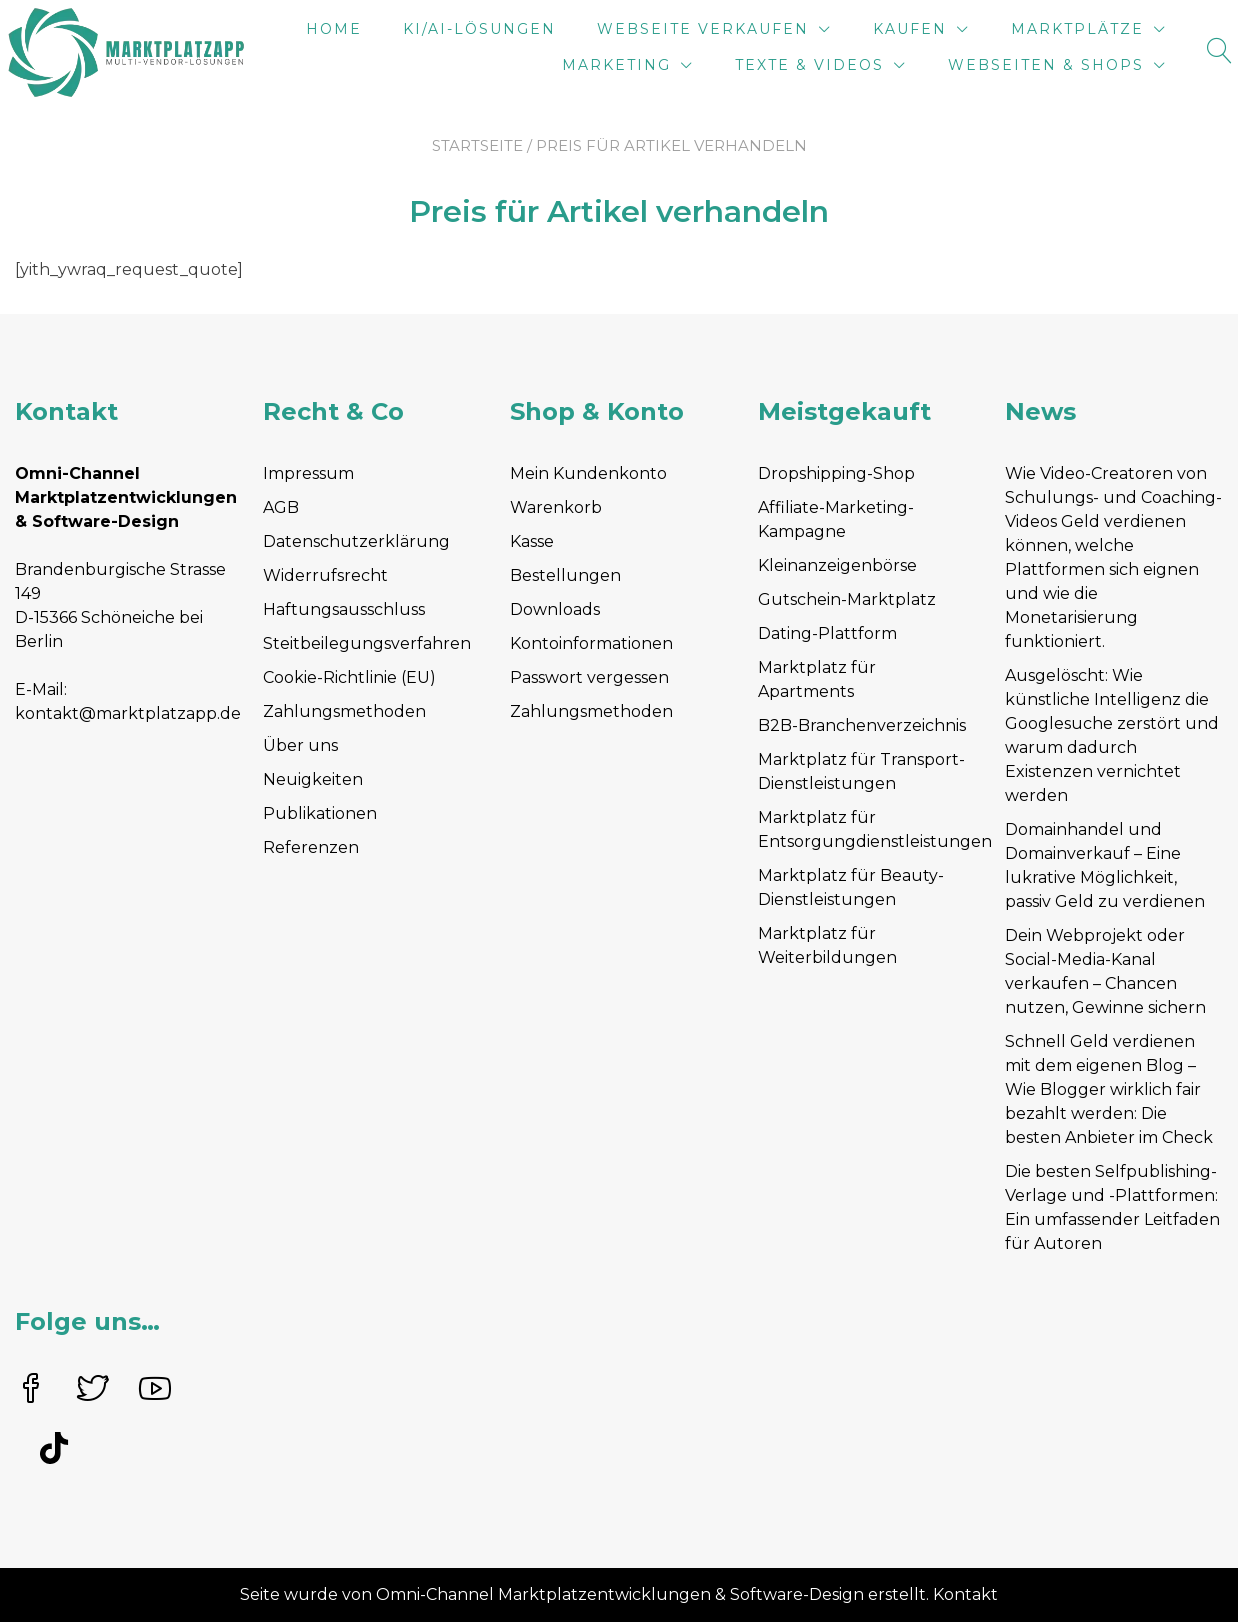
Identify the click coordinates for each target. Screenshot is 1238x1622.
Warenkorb (556, 507)
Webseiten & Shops (1046, 65)
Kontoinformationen (591, 643)
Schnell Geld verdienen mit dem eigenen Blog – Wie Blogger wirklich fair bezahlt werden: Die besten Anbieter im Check (1109, 1089)
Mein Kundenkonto (588, 473)
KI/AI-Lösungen (479, 29)
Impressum (308, 473)
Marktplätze (1077, 29)
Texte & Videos (809, 65)
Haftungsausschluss (344, 609)
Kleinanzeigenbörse (837, 565)
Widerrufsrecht (325, 575)
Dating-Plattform (827, 633)
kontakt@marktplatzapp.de (128, 713)
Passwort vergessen (589, 677)
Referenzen (311, 847)
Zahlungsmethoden (344, 711)
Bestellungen (565, 575)
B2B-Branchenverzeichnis (862, 725)
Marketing (616, 65)
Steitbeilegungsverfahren (367, 643)
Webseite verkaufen (703, 29)
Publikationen (320, 813)
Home (334, 29)
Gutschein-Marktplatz (847, 599)
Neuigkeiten (313, 779)
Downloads (555, 609)
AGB (281, 507)
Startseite (477, 145)
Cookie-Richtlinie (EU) (349, 677)
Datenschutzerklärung (356, 541)
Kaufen (910, 29)
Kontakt (965, 1594)
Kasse (532, 541)
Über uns (300, 745)
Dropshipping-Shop (836, 473)
